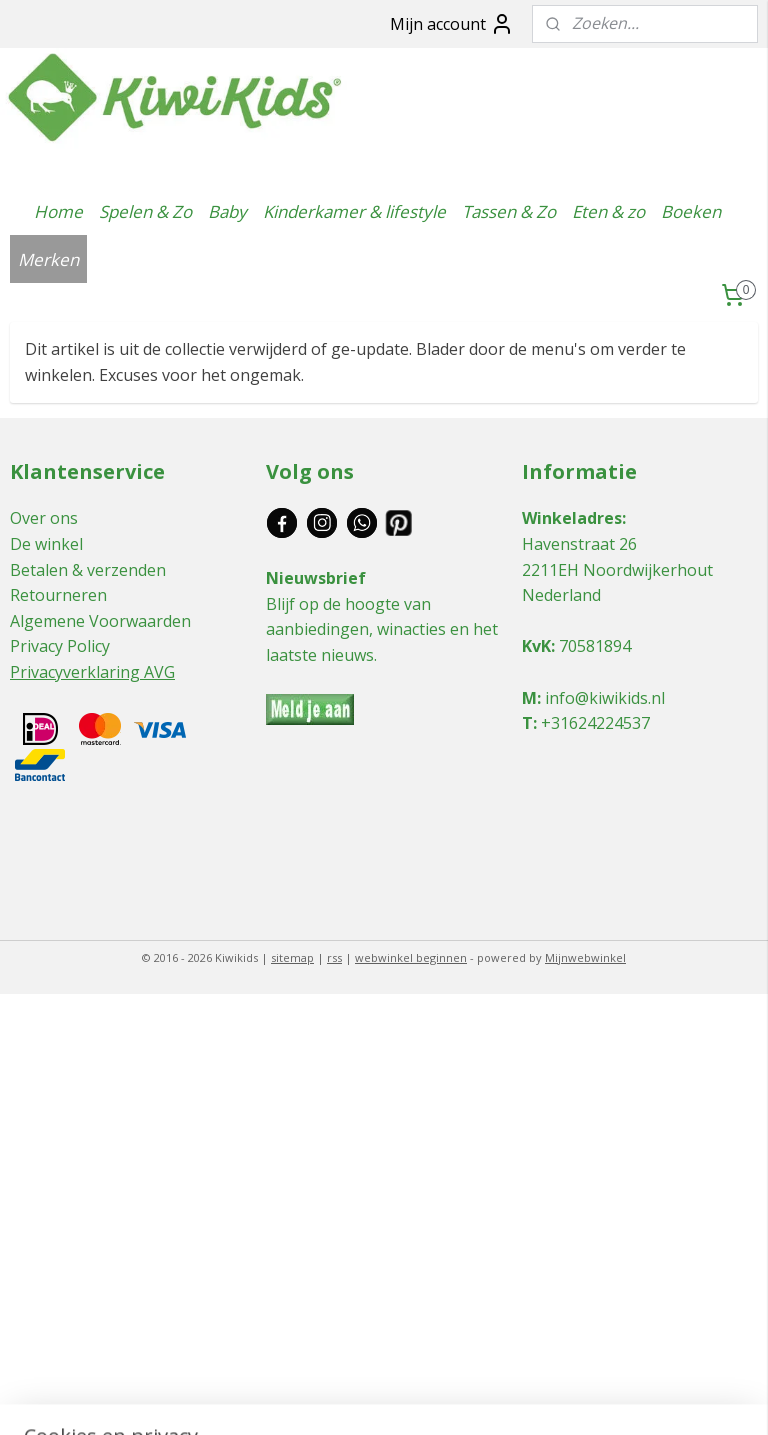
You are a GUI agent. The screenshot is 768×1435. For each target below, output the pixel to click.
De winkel (46, 544)
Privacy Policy (60, 646)
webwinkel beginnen (411, 957)
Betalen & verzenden (88, 570)
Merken (48, 259)
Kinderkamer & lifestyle (354, 211)
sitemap (292, 957)
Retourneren (58, 595)
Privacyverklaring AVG (92, 672)
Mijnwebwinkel (585, 957)
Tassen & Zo (509, 211)
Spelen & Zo (145, 211)
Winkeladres (572, 518)
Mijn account (452, 24)
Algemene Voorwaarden (100, 621)
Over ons (44, 518)
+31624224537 (595, 723)
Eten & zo (608, 211)
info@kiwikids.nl (605, 698)
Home (58, 211)
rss (334, 957)
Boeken (691, 211)
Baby (227, 211)
